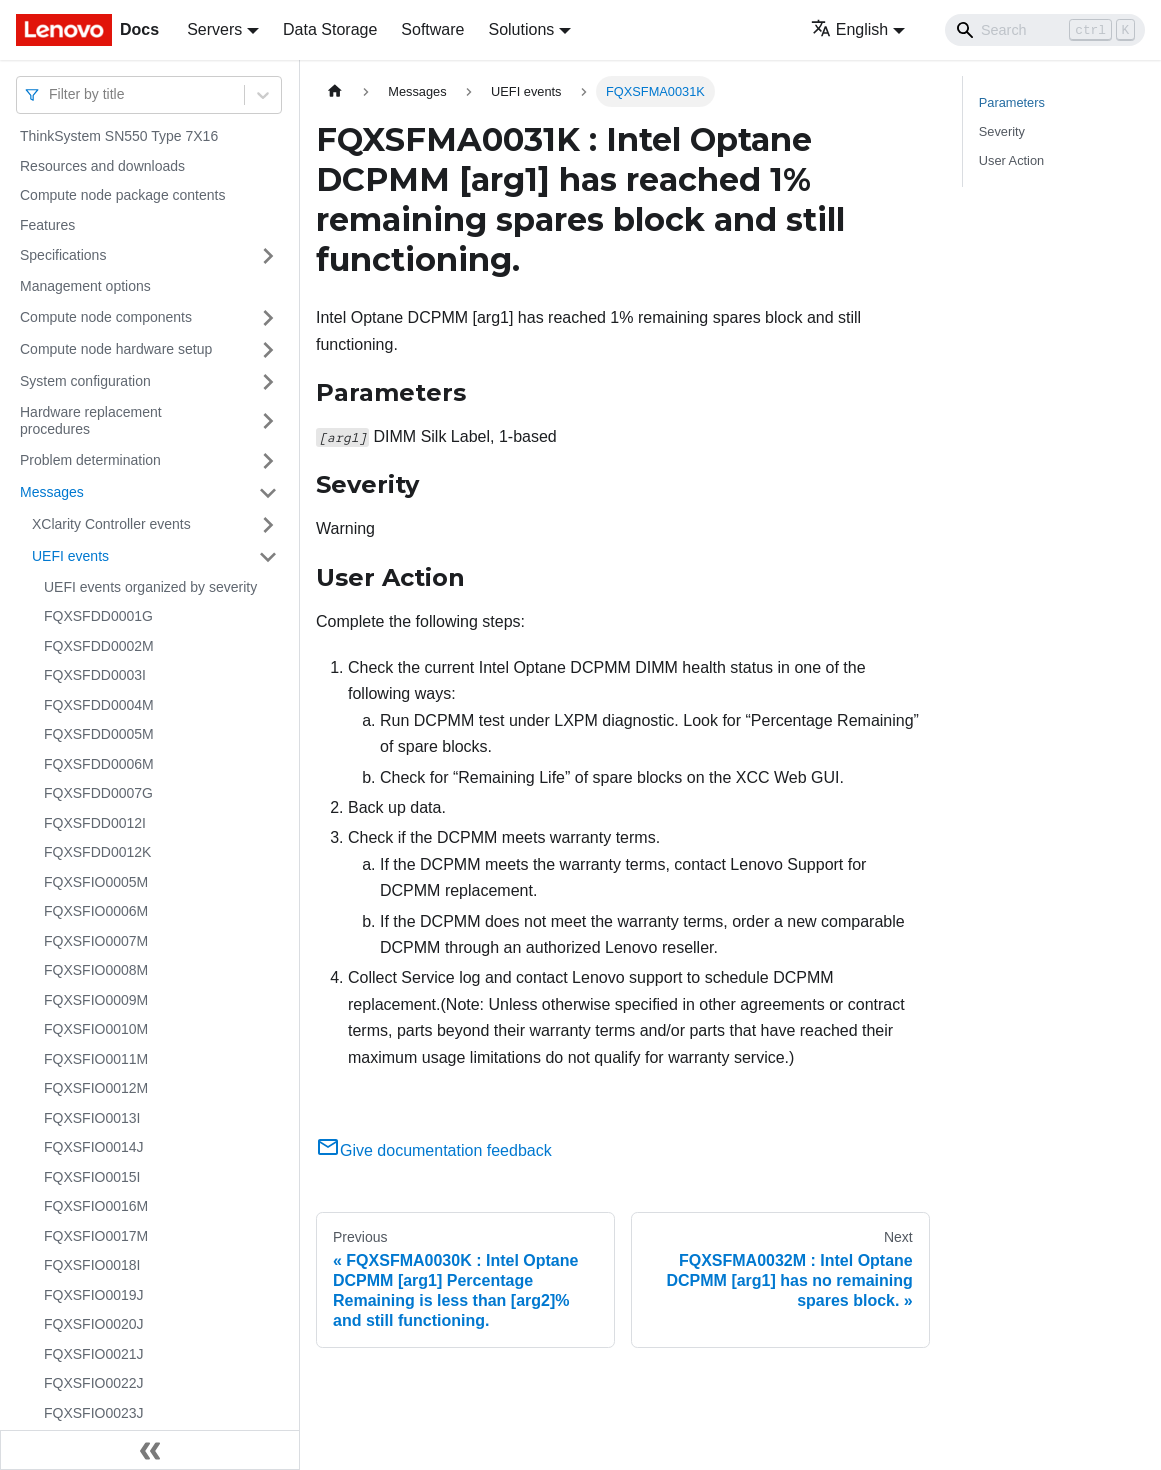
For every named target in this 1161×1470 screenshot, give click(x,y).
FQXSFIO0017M (96, 1236)
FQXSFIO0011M (96, 1059)
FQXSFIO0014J (94, 1147)
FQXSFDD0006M (99, 764)
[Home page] (335, 91)
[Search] (1045, 30)
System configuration (85, 381)
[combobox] (51, 94)
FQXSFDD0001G (98, 616)
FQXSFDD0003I (95, 675)
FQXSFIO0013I (92, 1118)
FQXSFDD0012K (97, 852)
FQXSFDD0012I (95, 823)
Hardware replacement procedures (91, 421)
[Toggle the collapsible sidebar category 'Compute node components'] (268, 318)
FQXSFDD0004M (99, 705)
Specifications (63, 255)
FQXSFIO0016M (96, 1206)
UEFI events (70, 556)
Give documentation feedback (434, 1150)
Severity (1002, 131)
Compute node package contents (122, 195)
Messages (52, 492)
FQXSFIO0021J (94, 1354)
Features (47, 225)
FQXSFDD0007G (98, 793)
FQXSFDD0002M (99, 646)
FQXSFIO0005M (96, 882)
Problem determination (90, 460)
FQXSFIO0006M (96, 911)
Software (432, 29)
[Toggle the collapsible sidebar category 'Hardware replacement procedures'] (268, 421)
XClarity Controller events (111, 524)
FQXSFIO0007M (96, 941)
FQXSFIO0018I (92, 1265)
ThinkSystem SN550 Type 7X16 (119, 136)
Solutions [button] (521, 29)
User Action (1011, 160)
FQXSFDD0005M (99, 734)
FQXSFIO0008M (96, 970)
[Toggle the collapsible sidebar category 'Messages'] (268, 493)
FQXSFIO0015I (92, 1177)
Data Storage (330, 29)
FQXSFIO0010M (96, 1029)
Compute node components (106, 317)
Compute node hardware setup (116, 349)
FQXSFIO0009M (96, 1000)
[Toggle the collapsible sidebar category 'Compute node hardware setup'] (268, 350)
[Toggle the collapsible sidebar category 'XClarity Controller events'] (268, 525)
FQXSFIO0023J (94, 1413)
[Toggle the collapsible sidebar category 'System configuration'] (268, 382)
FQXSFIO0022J (94, 1383)
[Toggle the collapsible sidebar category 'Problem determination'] (268, 461)
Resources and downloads (102, 166)
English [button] (849, 29)
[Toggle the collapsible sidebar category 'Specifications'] (268, 256)
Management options (85, 286)
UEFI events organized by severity (150, 587)
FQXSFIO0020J (94, 1324)
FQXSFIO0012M (96, 1088)
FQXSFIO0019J (94, 1295)
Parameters (1012, 102)
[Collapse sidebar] (150, 1450)
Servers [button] (214, 29)
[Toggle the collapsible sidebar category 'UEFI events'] (268, 557)
